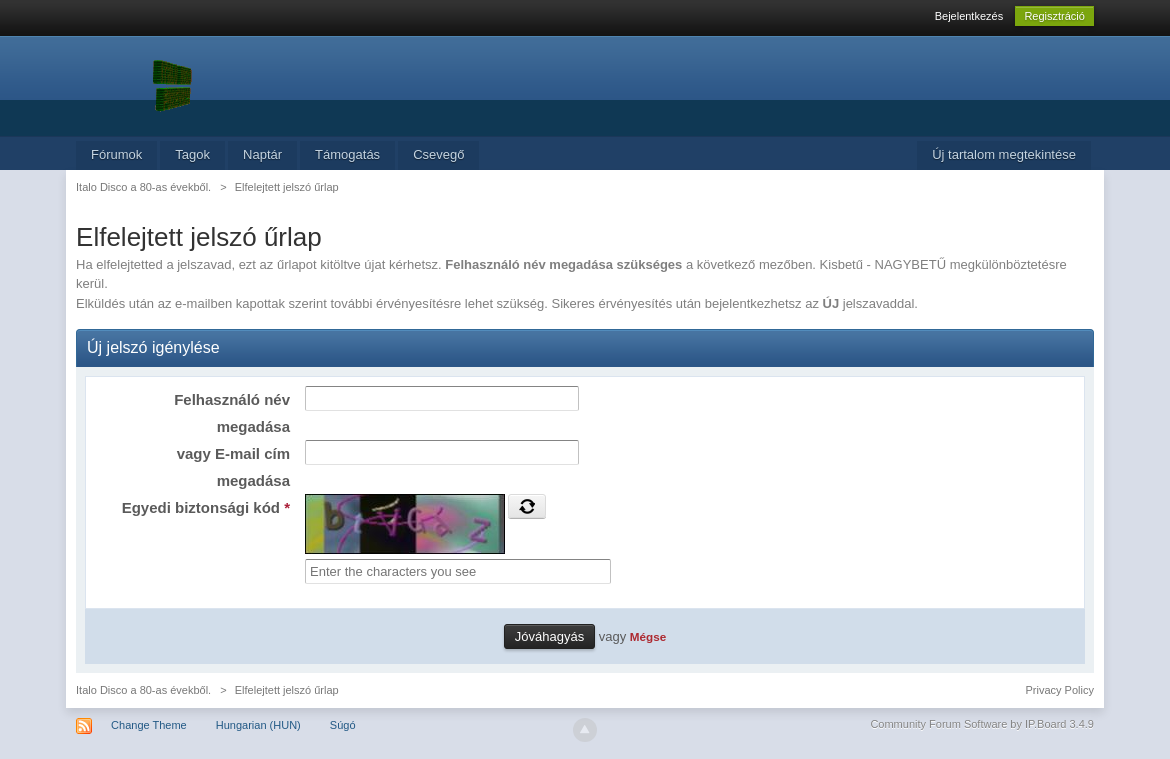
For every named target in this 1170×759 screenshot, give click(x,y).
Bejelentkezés (969, 16)
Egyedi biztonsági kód (206, 507)
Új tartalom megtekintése (1004, 154)
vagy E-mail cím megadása (233, 467)
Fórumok (116, 154)
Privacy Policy (1059, 690)
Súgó (343, 725)
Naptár (262, 154)
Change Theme (149, 725)
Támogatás (347, 154)
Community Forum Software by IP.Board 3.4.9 (982, 724)
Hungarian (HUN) (258, 725)
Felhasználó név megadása (232, 413)
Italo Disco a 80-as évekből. (143, 690)
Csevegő (438, 154)
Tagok (192, 154)
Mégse (648, 636)
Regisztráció (1054, 16)
